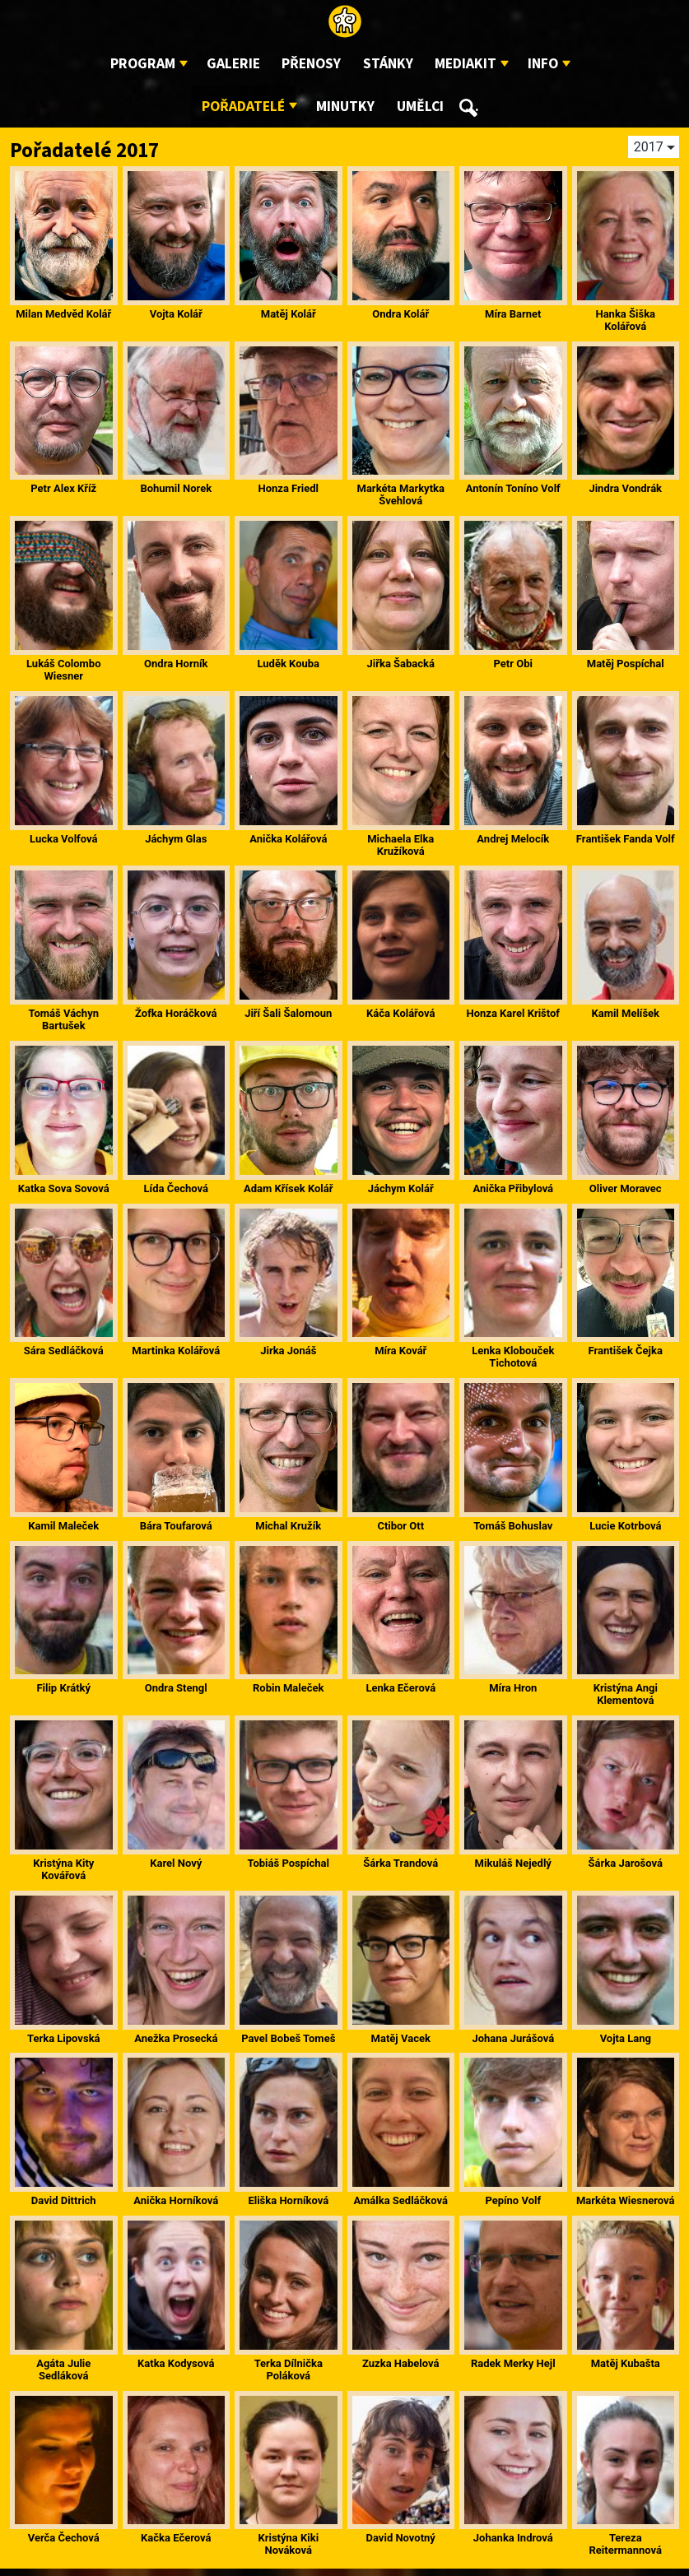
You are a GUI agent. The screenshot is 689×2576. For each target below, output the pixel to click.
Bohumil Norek (176, 488)
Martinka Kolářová (176, 1350)
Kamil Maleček (63, 1526)
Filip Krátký (63, 1688)
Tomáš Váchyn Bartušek (64, 1019)
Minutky (345, 106)
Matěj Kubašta (625, 2363)
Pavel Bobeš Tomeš (288, 2038)
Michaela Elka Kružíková (400, 845)
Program (142, 63)
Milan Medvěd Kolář (63, 314)
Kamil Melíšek (625, 1013)
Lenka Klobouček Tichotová (513, 1356)
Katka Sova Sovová (63, 1188)
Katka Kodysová (175, 2363)
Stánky (388, 63)
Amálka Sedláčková (401, 2200)
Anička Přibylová (513, 1188)
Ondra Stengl (176, 1688)
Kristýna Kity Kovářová (63, 1869)
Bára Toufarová (176, 1526)
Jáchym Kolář (401, 1188)
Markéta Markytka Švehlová (401, 494)
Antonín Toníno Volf (513, 488)
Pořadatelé (243, 106)
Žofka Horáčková (175, 1013)
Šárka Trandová (400, 1863)
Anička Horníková (175, 2200)
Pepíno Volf (513, 2200)
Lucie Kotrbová (625, 1526)
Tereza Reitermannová (625, 2544)
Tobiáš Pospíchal (288, 1863)
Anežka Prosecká (175, 2038)
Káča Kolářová (400, 1013)
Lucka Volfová (63, 839)
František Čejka (626, 1350)
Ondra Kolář (400, 314)
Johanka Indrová (513, 2538)
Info (543, 63)
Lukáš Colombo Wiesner (63, 669)
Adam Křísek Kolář (288, 1188)
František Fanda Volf (625, 839)
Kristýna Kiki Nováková (288, 2544)
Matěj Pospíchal (625, 663)
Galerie (233, 63)
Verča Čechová (64, 2538)
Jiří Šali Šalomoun (288, 1013)
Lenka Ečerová (400, 1688)
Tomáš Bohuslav (512, 1526)
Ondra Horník (175, 663)
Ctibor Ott (400, 1526)
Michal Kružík (288, 1526)
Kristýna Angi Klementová (626, 1694)
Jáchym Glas (176, 839)
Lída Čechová (176, 1188)
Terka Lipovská (63, 2038)
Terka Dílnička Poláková (288, 2369)
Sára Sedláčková (64, 1350)
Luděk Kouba (288, 663)
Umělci (420, 106)
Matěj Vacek (401, 2038)
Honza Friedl (288, 488)
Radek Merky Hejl (513, 2363)
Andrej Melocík (513, 839)
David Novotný (400, 2538)
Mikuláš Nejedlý (513, 1863)
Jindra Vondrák (625, 488)
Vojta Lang (625, 2038)
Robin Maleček (288, 1688)
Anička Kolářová (288, 839)
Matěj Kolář (288, 314)
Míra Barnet (513, 314)
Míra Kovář (400, 1350)
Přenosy (311, 63)
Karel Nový (176, 1863)
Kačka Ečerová (176, 2538)
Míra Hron (513, 1688)
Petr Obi (513, 663)
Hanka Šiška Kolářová (625, 320)
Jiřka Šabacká (400, 663)
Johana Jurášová (513, 2038)
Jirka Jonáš (288, 1350)
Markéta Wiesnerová (625, 2200)
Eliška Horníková (288, 2200)
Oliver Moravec (625, 1188)
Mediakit (465, 63)
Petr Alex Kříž (63, 488)
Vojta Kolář (176, 314)
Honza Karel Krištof (513, 1013)
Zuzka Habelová (400, 2363)
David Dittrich (63, 2200)
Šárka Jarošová (626, 1863)
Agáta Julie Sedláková (63, 2369)
